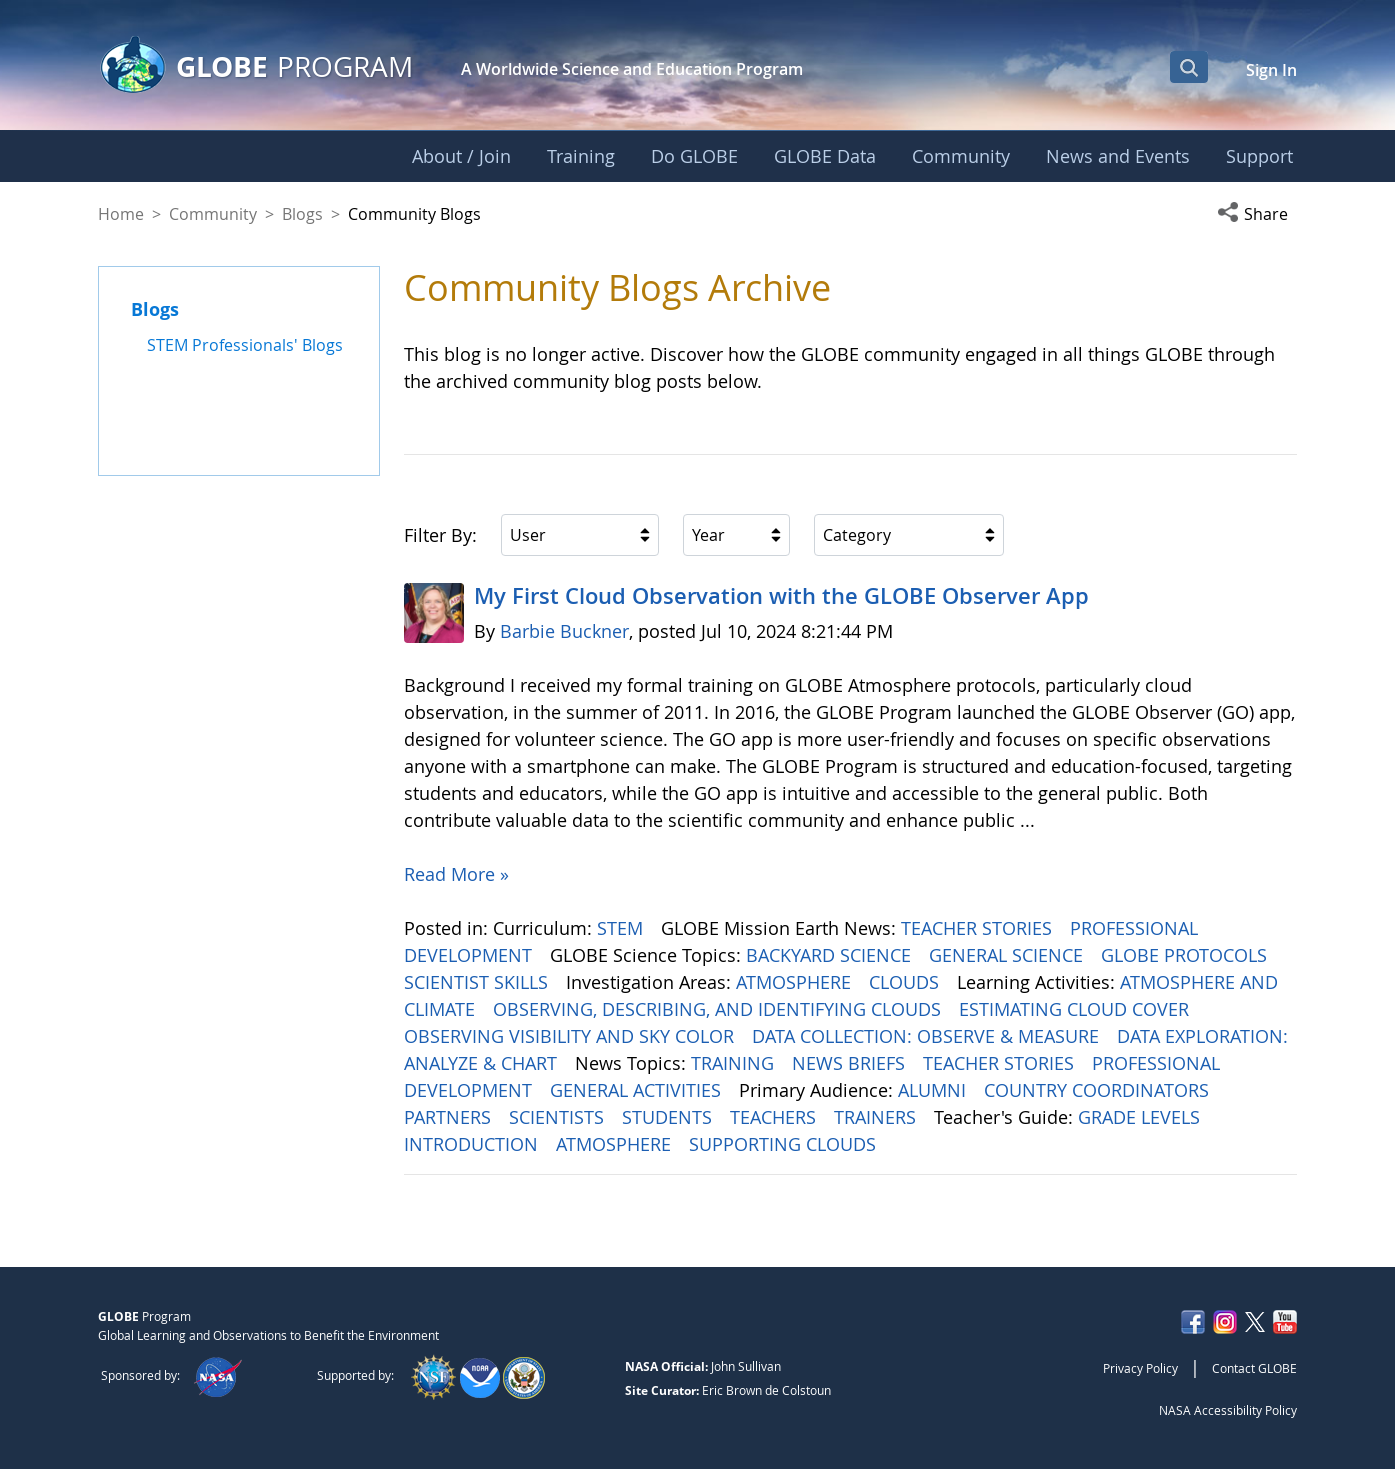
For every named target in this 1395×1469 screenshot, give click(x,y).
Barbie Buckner (564, 631)
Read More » (456, 874)
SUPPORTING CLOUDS (785, 1144)
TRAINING (735, 1063)
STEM (622, 928)
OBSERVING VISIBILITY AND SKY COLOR (571, 1036)
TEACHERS (775, 1117)
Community (213, 214)
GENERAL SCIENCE (1008, 955)
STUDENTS (669, 1117)
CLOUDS (906, 982)
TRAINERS (877, 1117)
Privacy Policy (1140, 1368)
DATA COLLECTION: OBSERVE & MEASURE (928, 1036)
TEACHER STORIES (979, 928)
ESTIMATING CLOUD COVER (1076, 1009)
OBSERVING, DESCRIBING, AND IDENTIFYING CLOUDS (719, 1009)
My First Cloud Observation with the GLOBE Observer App (781, 596)
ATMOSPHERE (796, 982)
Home (121, 214)
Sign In (1271, 70)
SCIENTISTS (559, 1117)
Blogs (302, 214)
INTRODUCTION (473, 1144)
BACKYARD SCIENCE (831, 955)
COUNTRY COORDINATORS (1099, 1090)
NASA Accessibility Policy (1228, 1410)
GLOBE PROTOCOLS (1186, 955)
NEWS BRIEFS (851, 1063)
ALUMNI (934, 1090)
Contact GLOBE (1254, 1368)
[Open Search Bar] (1189, 67)
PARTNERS (450, 1117)
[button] (1257, 214)
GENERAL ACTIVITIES (638, 1090)
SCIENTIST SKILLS (478, 982)
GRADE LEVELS (1141, 1117)
